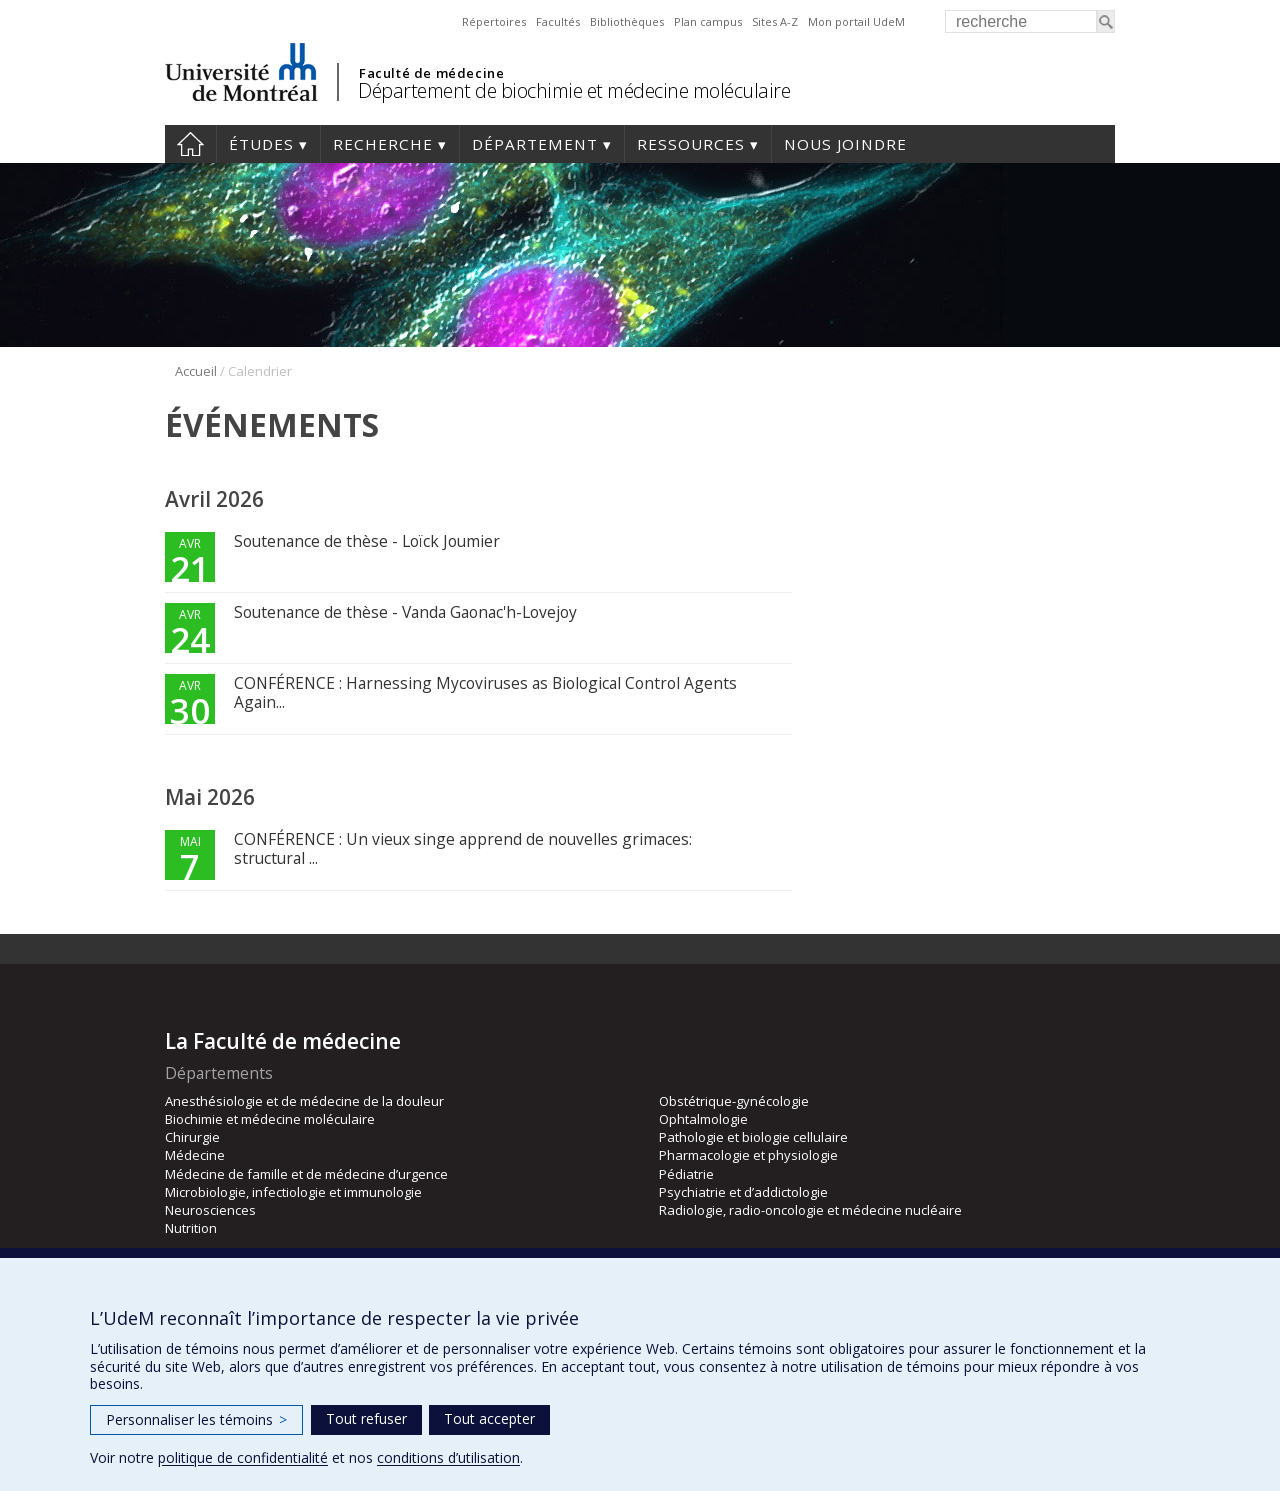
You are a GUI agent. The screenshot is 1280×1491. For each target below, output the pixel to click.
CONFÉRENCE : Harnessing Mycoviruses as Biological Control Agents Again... (485, 692)
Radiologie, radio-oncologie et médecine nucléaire (810, 1210)
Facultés (558, 21)
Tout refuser (366, 1418)
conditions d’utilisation (448, 1457)
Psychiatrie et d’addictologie (743, 1192)
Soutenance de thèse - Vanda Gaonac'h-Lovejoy (405, 612)
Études (261, 144)
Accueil (190, 144)
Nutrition (191, 1228)
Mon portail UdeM (856, 21)
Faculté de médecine (431, 73)
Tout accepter (489, 1418)
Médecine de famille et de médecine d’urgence (306, 1174)
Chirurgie (192, 1137)
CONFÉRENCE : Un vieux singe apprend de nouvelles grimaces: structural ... (463, 848)
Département (535, 144)
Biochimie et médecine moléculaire (270, 1119)
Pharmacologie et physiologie (748, 1155)
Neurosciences (210, 1210)
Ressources (691, 144)
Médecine (195, 1155)
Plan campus (708, 21)
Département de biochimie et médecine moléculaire (574, 90)
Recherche (383, 144)
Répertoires (494, 21)
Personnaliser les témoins (196, 1419)
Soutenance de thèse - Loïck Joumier (367, 541)
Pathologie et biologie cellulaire (753, 1137)
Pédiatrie (686, 1174)
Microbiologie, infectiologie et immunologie (293, 1192)
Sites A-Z (775, 21)
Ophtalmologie (703, 1119)
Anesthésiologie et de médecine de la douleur (304, 1101)
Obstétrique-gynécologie (734, 1101)
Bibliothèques (627, 21)
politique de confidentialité (243, 1457)
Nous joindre (845, 144)
